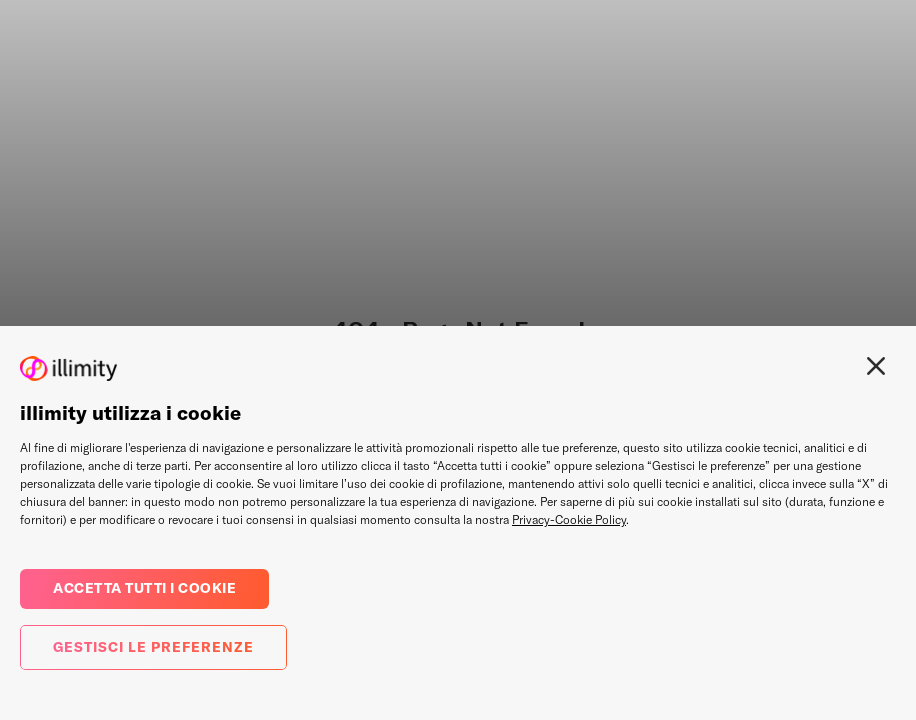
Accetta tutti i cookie (144, 588)
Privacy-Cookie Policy (569, 519)
